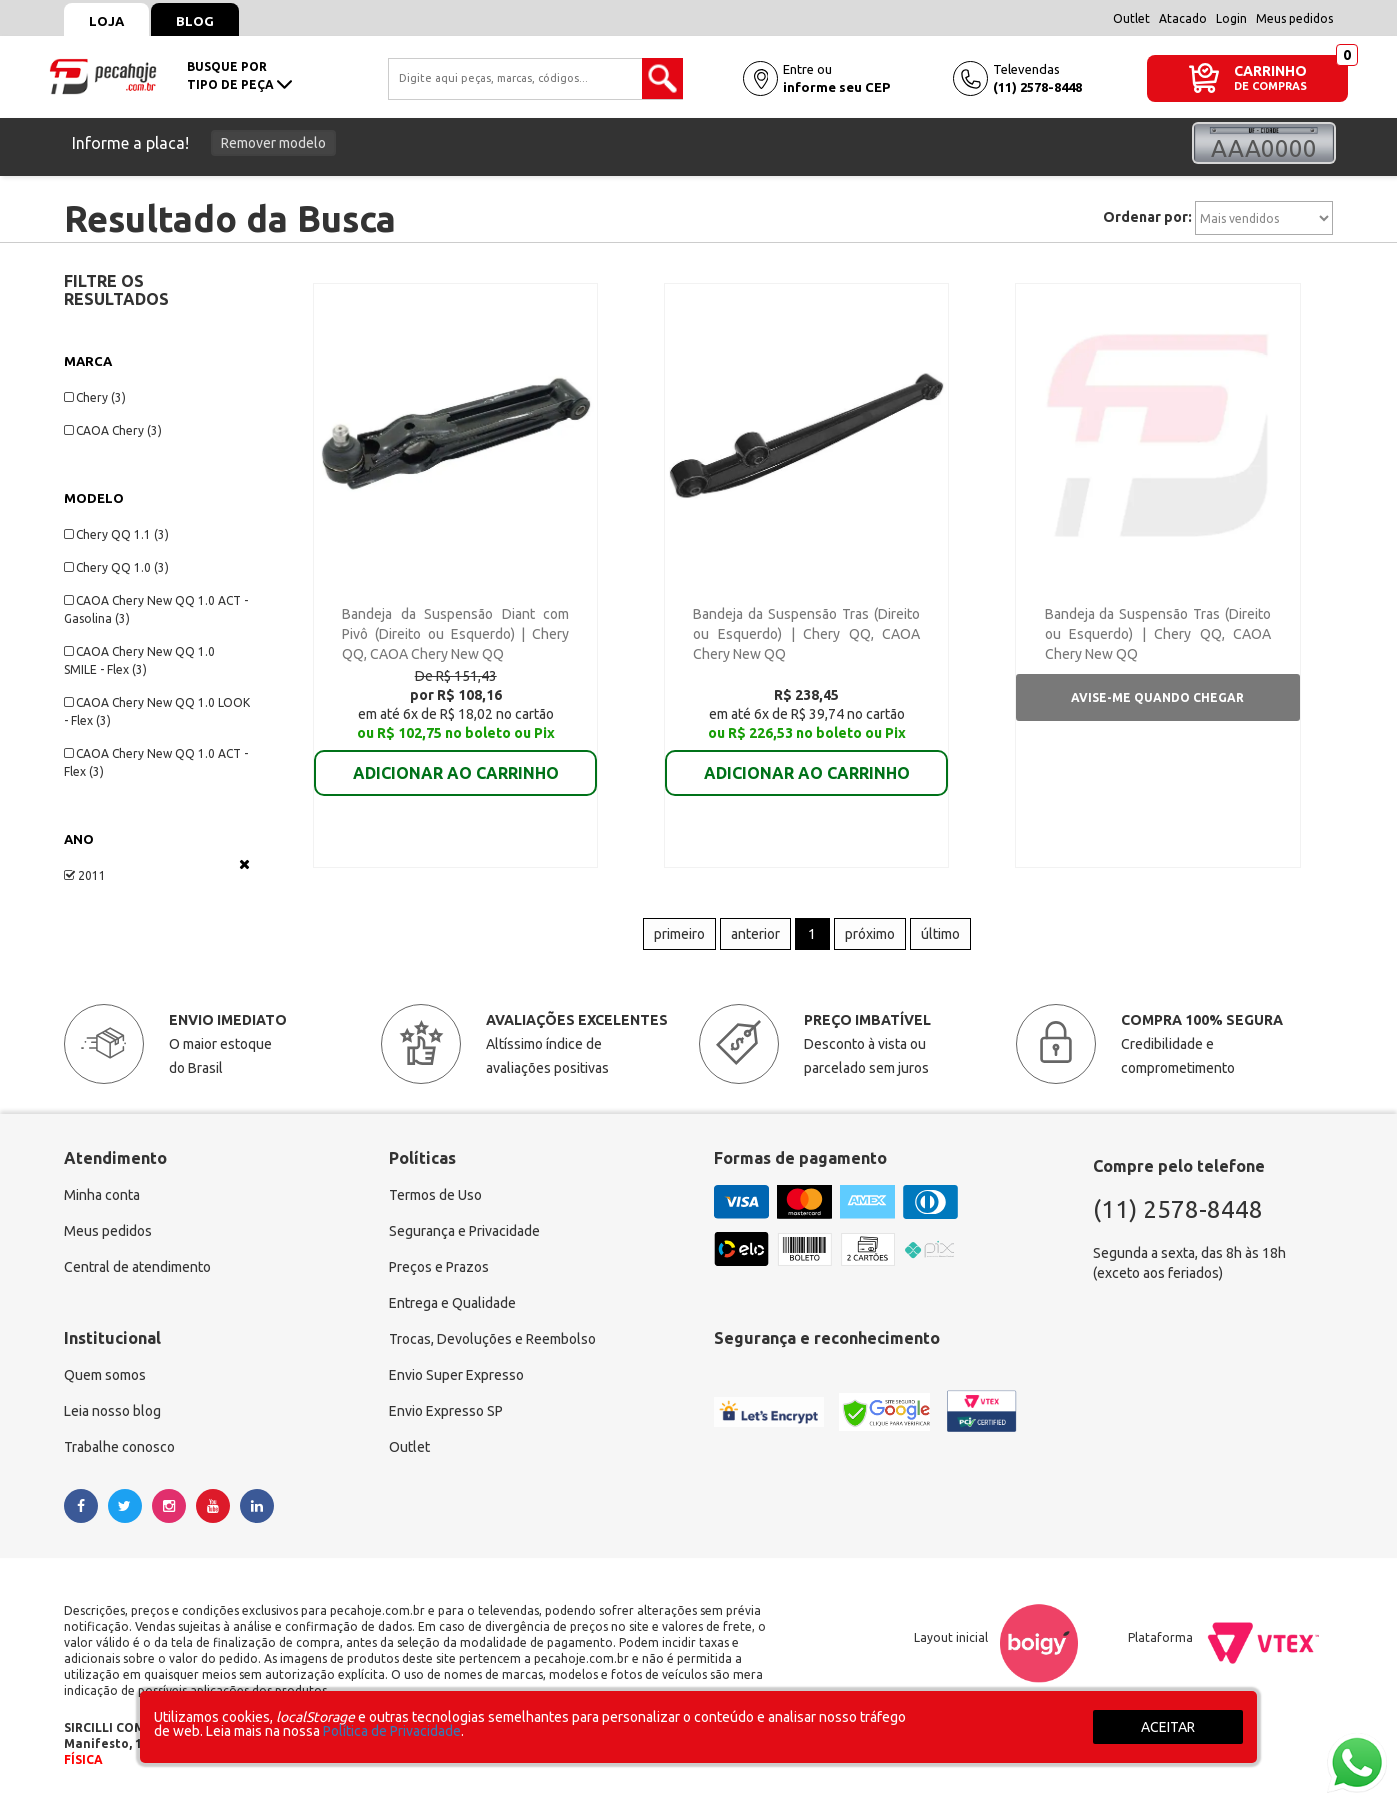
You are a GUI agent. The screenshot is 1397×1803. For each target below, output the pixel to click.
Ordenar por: (1147, 217)
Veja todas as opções (244, 864)
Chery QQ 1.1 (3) (116, 534)
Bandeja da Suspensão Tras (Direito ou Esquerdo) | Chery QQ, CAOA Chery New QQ (806, 634)
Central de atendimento (137, 1267)
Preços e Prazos (439, 1267)
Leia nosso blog (112, 1411)
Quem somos (105, 1375)
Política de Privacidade (392, 1731)
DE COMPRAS (1270, 86)
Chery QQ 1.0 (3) (116, 567)
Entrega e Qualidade (452, 1303)
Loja (106, 21)
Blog (195, 21)
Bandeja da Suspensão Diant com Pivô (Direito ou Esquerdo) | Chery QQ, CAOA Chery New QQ (455, 634)
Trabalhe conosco (119, 1447)
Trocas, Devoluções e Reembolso (492, 1339)
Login (1231, 18)
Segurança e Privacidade (464, 1231)
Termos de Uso (435, 1195)
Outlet (1131, 18)
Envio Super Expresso (456, 1375)
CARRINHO (1270, 70)
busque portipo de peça (239, 75)
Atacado (1183, 18)
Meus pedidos (1294, 18)
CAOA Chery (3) (113, 430)
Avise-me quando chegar (1157, 697)
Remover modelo (273, 143)
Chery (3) (95, 397)
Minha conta (102, 1195)
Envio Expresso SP (446, 1411)
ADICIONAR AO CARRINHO (456, 759)
